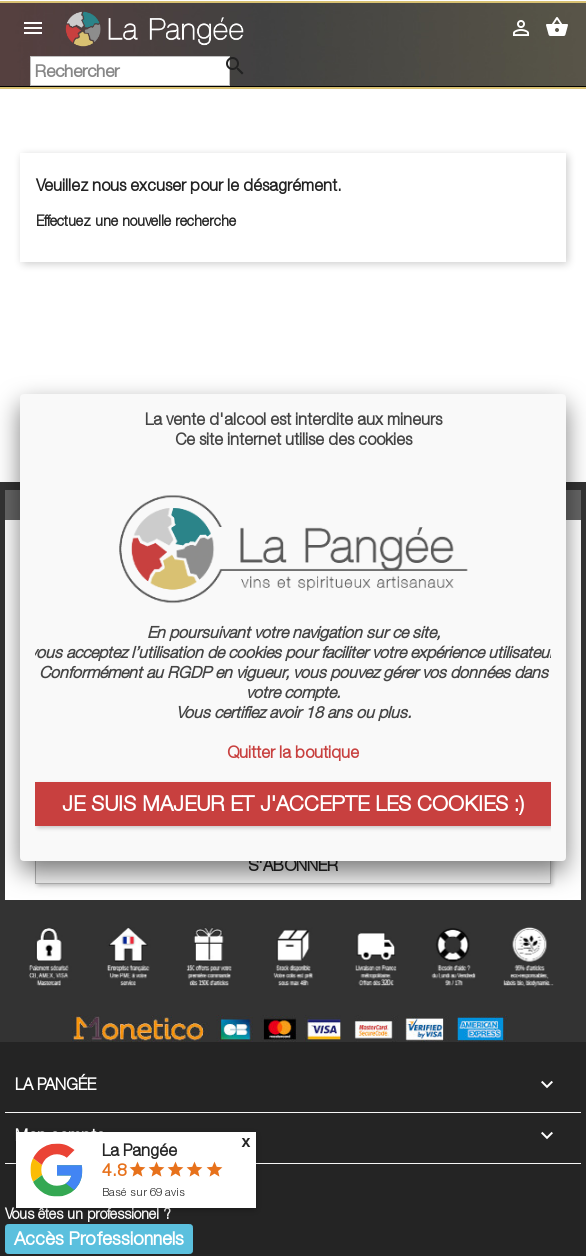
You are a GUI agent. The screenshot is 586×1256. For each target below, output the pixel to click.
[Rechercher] (130, 71)
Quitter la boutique (293, 752)
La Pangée (139, 1150)
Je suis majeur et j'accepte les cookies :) (293, 803)
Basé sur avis (143, 1191)
